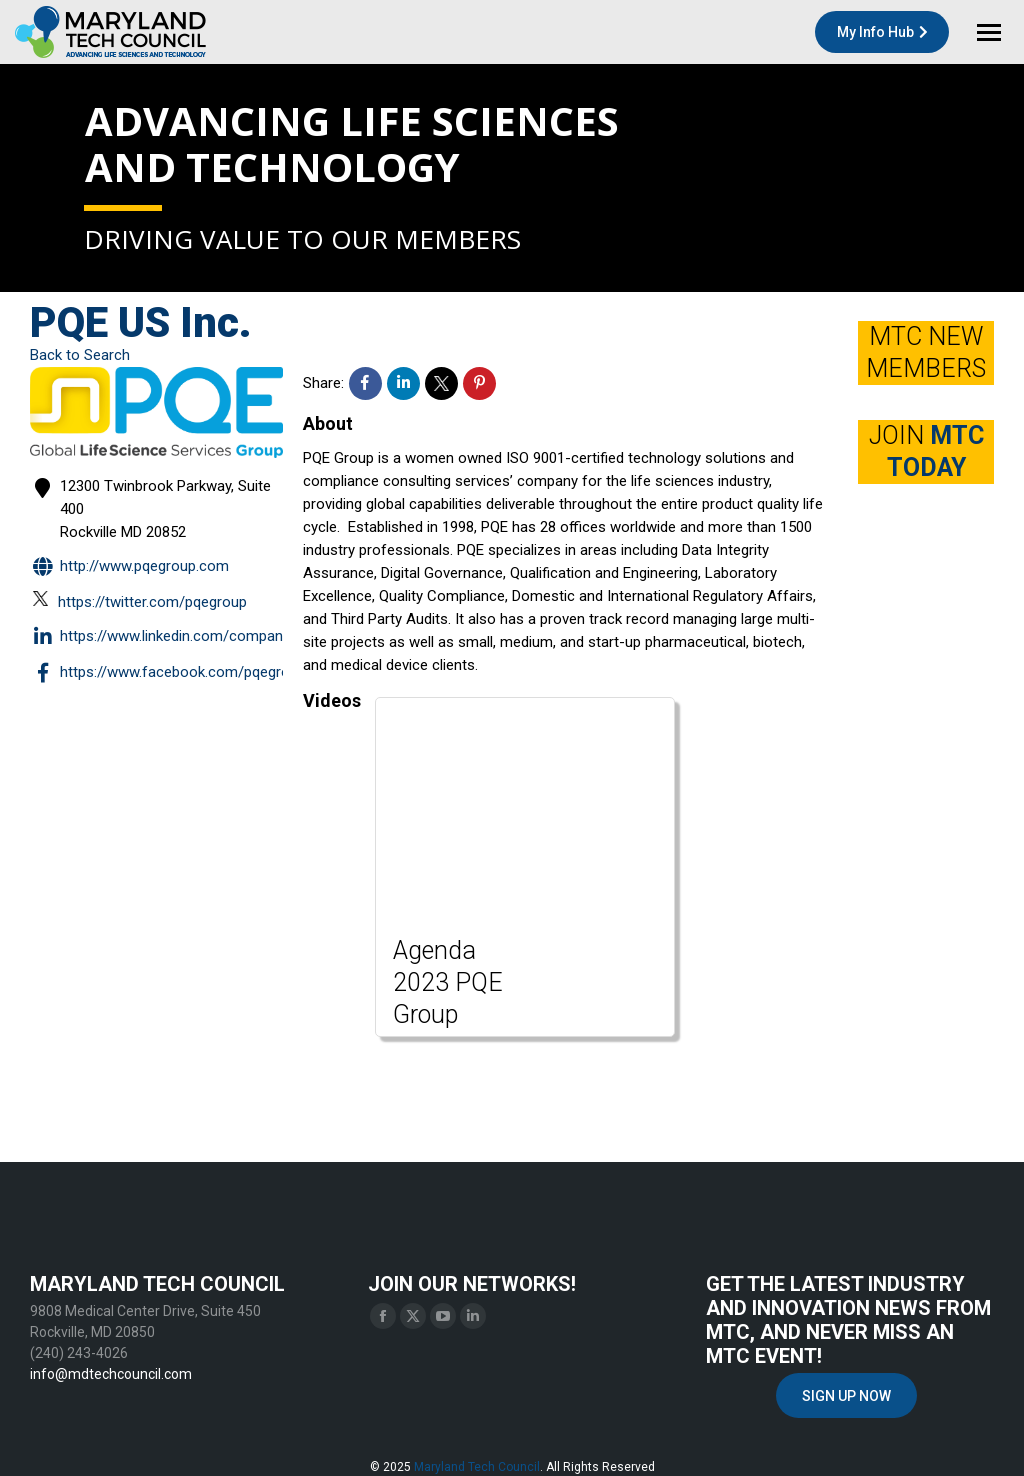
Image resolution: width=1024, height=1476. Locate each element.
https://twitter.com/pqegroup (140, 601)
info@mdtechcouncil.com (111, 1374)
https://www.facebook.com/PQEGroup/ (171, 673)
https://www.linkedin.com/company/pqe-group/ (200, 637)
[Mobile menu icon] (989, 32)
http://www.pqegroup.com (129, 567)
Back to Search (80, 355)
